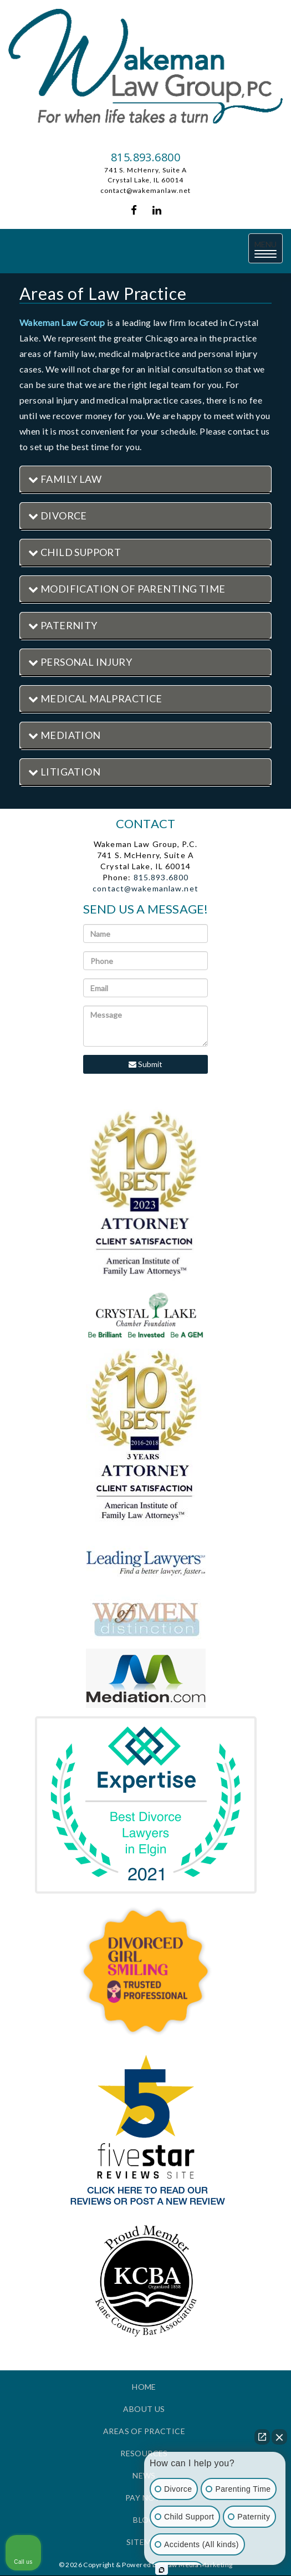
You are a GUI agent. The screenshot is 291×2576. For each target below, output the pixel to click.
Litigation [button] (64, 772)
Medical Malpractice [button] (95, 698)
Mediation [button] (64, 735)
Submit (145, 1064)
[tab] (145, 479)
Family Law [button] (64, 479)
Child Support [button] (74, 552)
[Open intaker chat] (161, 2570)
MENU (268, 248)
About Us (144, 2409)
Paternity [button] (63, 625)
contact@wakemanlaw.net (145, 190)
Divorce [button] (57, 515)
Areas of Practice (144, 2431)
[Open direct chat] (262, 2437)
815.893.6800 (145, 157)
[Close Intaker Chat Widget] (279, 2437)
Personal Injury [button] (80, 662)
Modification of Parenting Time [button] (126, 589)
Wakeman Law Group (62, 322)
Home (144, 2386)
